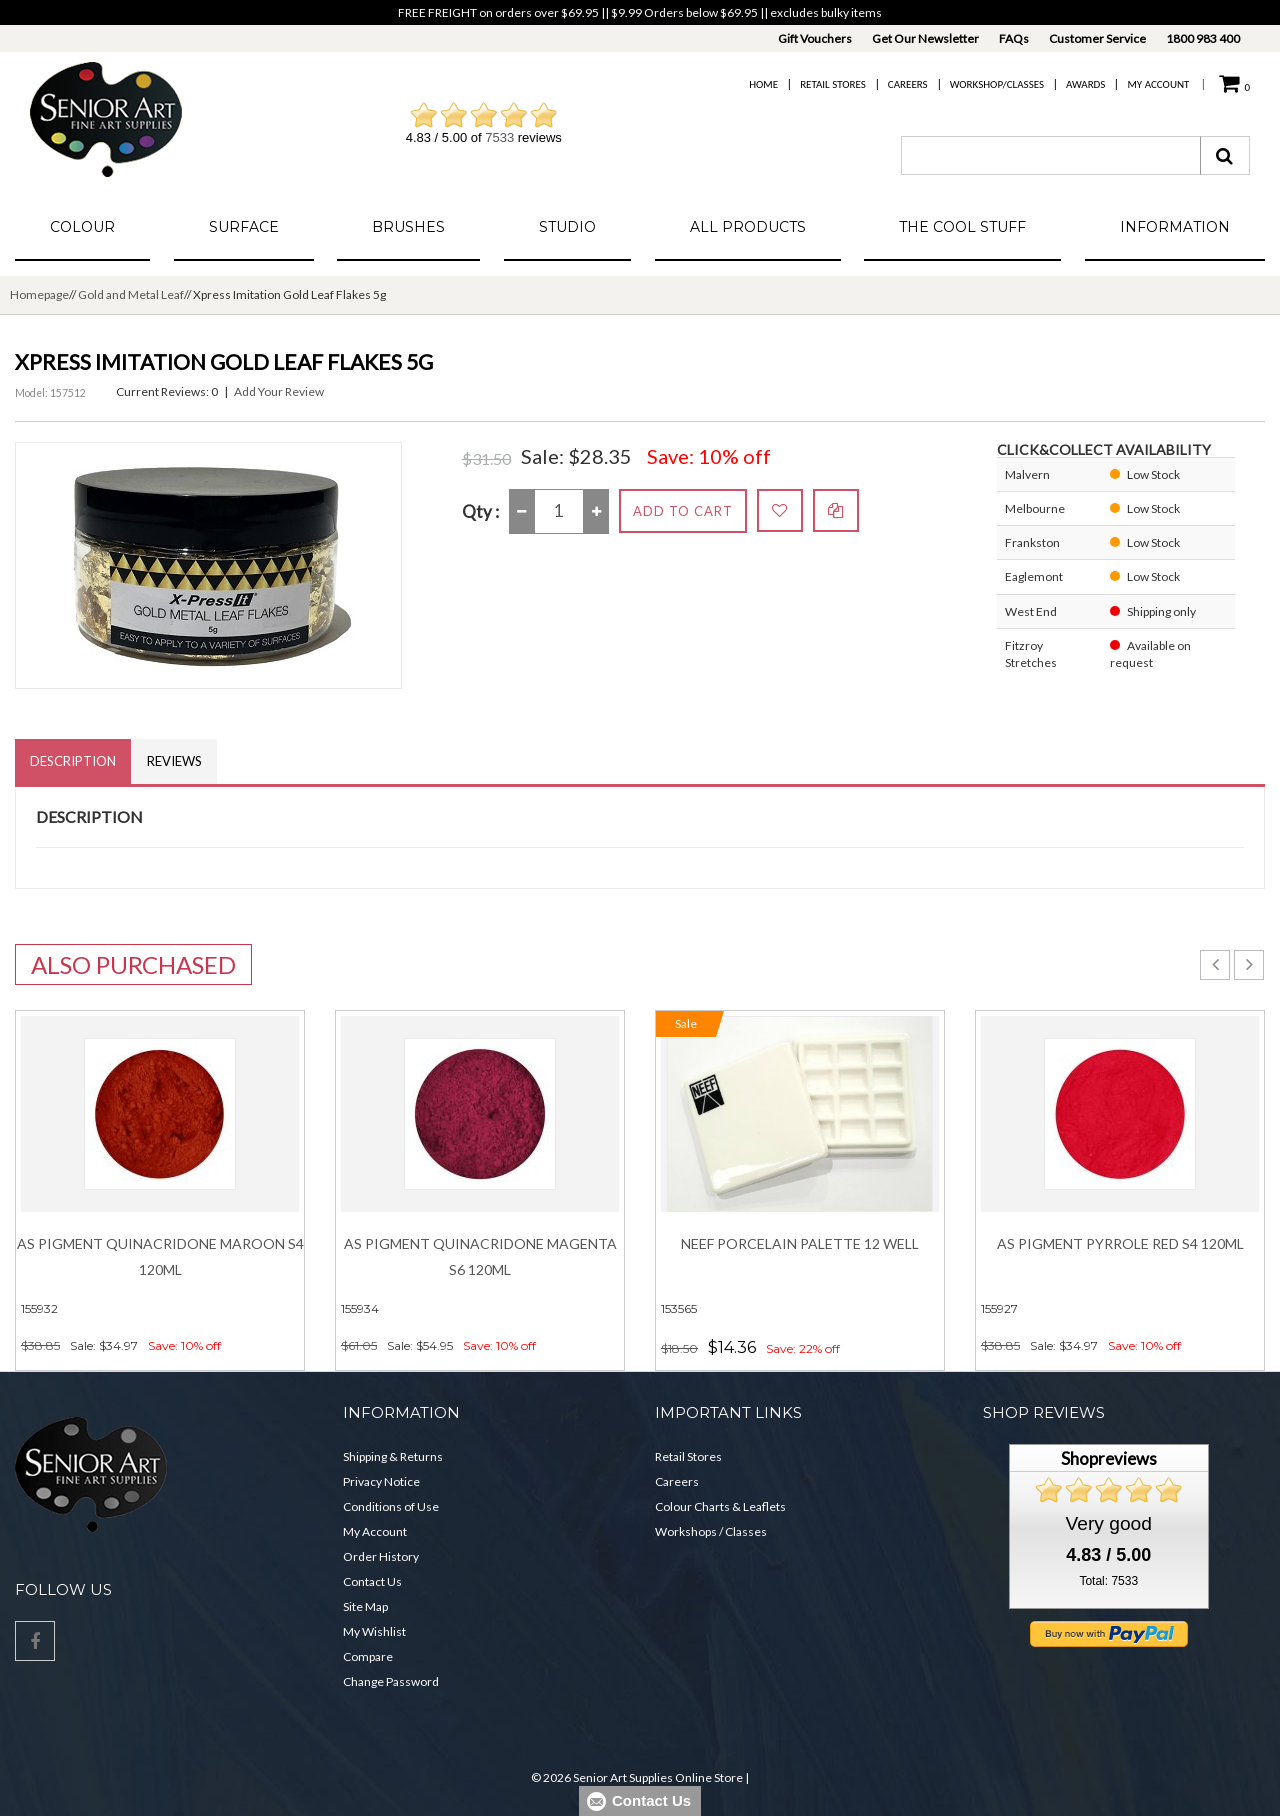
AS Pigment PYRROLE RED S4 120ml (1120, 1243)
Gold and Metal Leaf (131, 294)
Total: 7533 (1108, 1581)
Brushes (408, 227)
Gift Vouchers (815, 38)
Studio (567, 227)
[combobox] (1051, 155)
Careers (908, 84)
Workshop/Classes (997, 84)
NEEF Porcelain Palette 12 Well (800, 1243)
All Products (748, 227)
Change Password (391, 1681)
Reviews (174, 761)
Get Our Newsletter (925, 38)
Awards (1085, 84)
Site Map (365, 1606)
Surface (244, 227)
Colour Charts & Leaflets (720, 1506)
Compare (368, 1656)
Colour (82, 227)
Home (763, 84)
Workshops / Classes (711, 1531)
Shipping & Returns (393, 1456)
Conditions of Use (391, 1506)
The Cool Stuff (962, 227)
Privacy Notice (381, 1481)
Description (73, 761)
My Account (1158, 84)
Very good (1109, 1523)
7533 (499, 137)
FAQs (1014, 38)
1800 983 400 (1203, 38)
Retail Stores (833, 84)
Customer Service (1097, 38)
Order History (381, 1556)
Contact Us (372, 1581)
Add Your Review (279, 391)
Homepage (39, 294)
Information (1175, 227)
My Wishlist (374, 1631)
